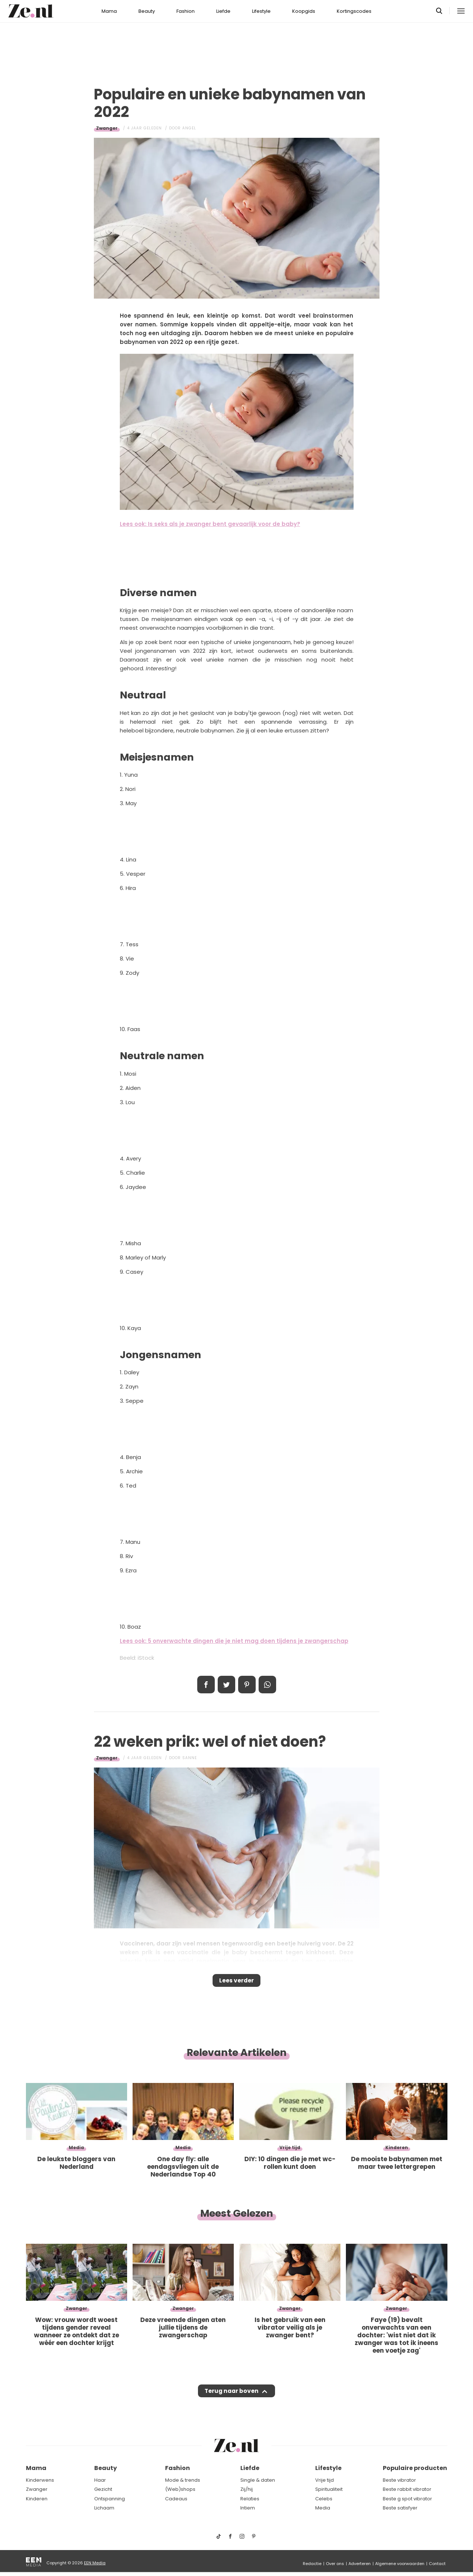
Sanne (189, 1758)
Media (322, 2508)
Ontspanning (109, 2498)
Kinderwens (40, 2480)
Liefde (223, 11)
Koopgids (303, 11)
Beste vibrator (399, 2480)
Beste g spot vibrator (407, 2498)
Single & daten (257, 2480)
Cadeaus (176, 2498)
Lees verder (236, 1982)
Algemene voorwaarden (399, 2563)
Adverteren (359, 2563)
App (267, 1684)
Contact (437, 2563)
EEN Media (95, 2563)
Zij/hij (246, 2489)
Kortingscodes (354, 11)
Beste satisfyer (400, 2508)
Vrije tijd (324, 2480)
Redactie (312, 2563)
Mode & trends (182, 2480)
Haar (100, 2480)
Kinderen (36, 2498)
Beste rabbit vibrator (407, 2489)
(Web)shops (180, 2489)
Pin (247, 1684)
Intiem (247, 2508)
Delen (206, 1684)
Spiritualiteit (329, 2489)
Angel (189, 128)
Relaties (249, 2498)
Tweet (226, 1684)
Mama (109, 11)
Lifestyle (261, 11)
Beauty (146, 11)
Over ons (335, 2563)
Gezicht (103, 2489)
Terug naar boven (232, 2398)
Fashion (185, 11)
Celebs (323, 2498)
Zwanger (107, 128)
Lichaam (104, 2508)
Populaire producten (415, 2468)
